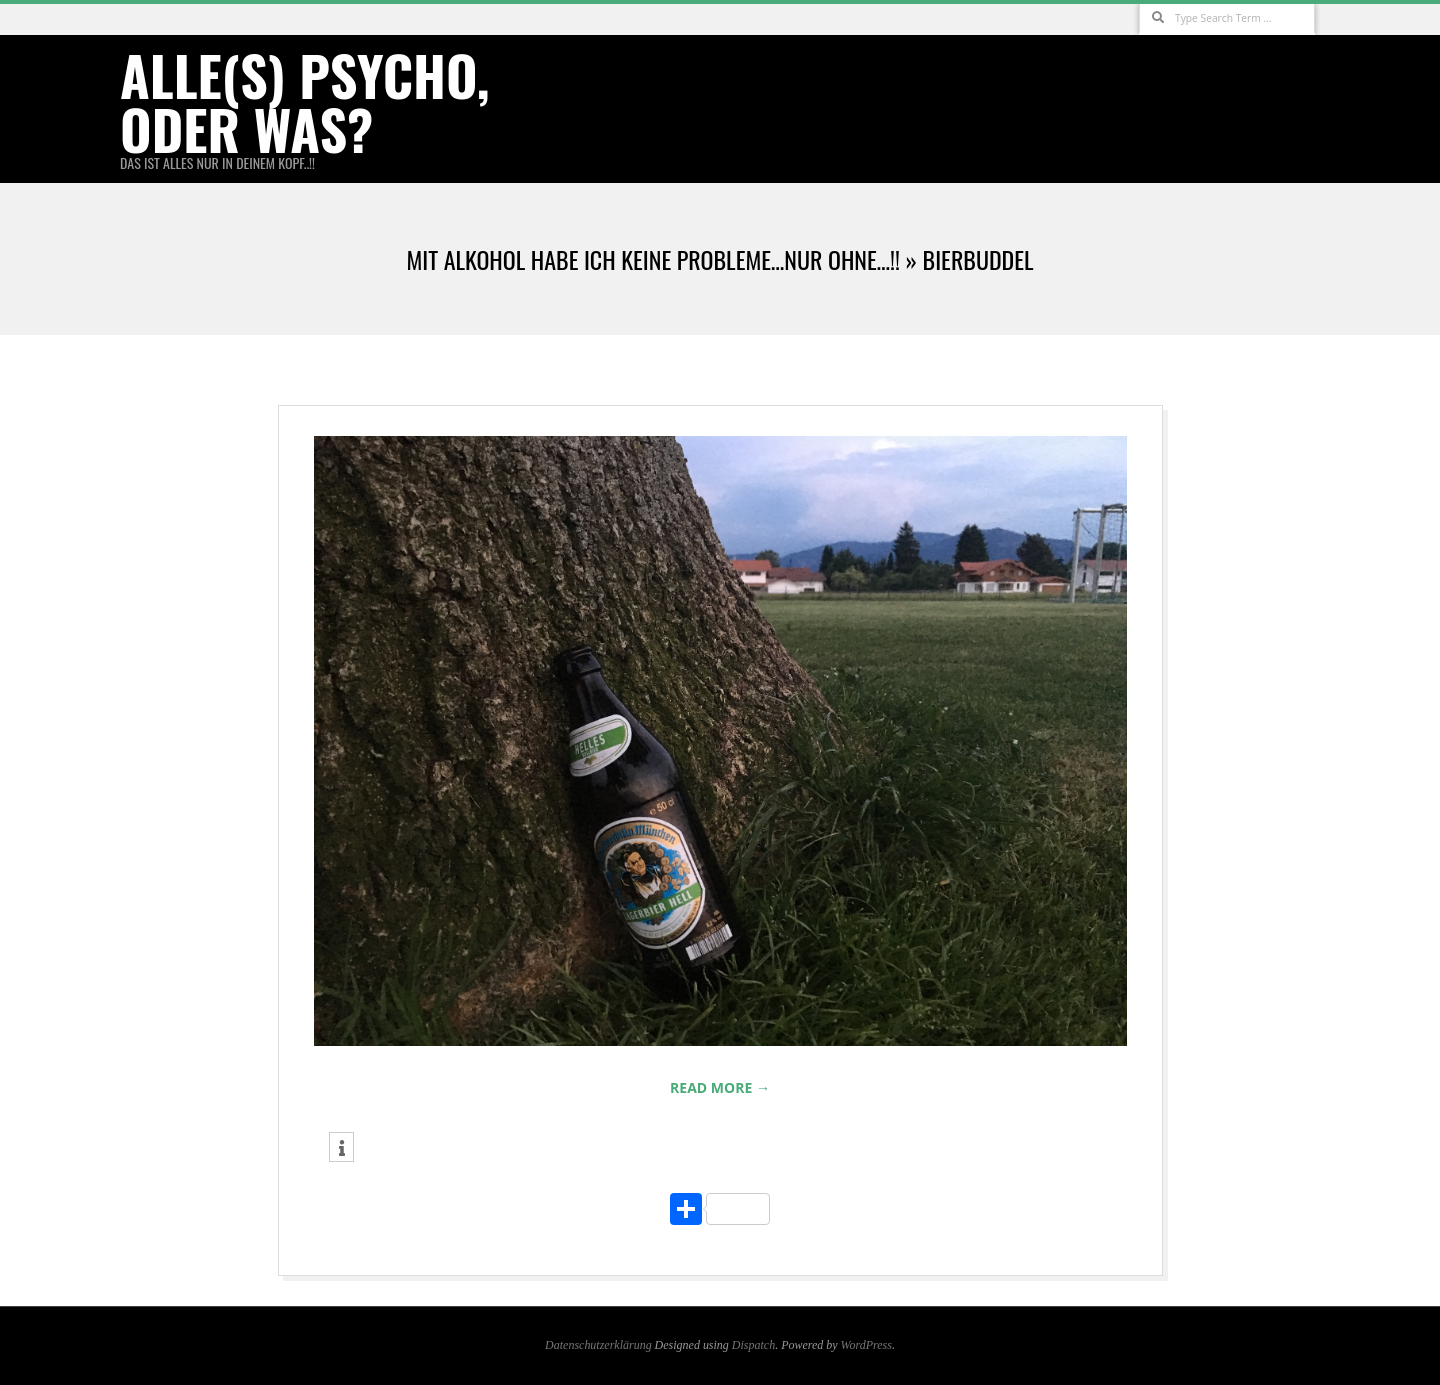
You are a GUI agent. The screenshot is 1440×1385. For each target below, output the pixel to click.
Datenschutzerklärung (598, 1345)
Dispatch (753, 1345)
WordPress (866, 1345)
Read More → (720, 1087)
